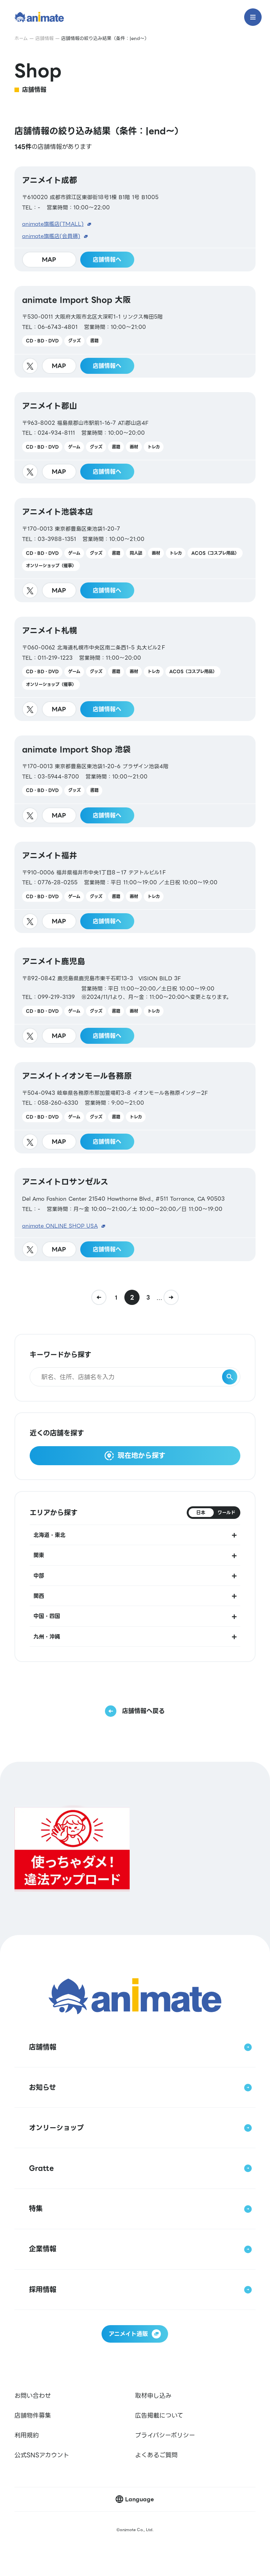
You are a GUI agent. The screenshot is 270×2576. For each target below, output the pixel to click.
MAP (49, 259)
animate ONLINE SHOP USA (60, 1226)
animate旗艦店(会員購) (51, 236)
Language (139, 2499)
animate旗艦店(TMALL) (53, 224)
